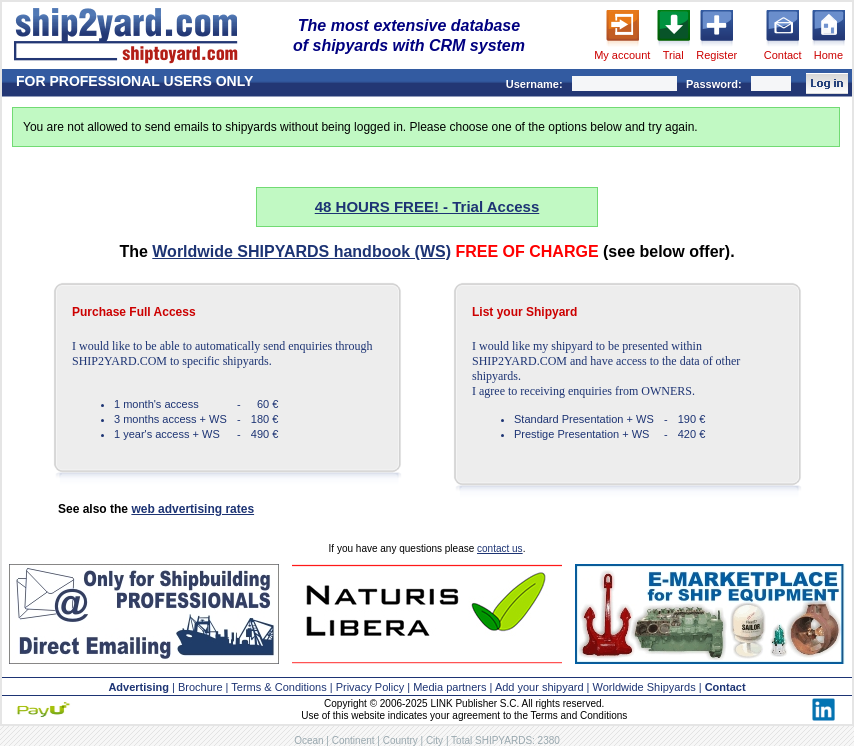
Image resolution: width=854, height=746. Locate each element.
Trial (673, 55)
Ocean (308, 740)
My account (622, 55)
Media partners (449, 687)
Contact (783, 55)
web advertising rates (192, 509)
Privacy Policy (370, 687)
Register (716, 55)
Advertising (138, 687)
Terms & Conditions (278, 687)
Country (400, 740)
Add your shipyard (539, 687)
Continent (353, 740)
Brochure (200, 687)
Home (828, 55)
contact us (500, 548)
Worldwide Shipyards (644, 687)
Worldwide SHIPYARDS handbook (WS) (301, 251)
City (434, 740)
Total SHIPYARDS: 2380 (505, 740)
